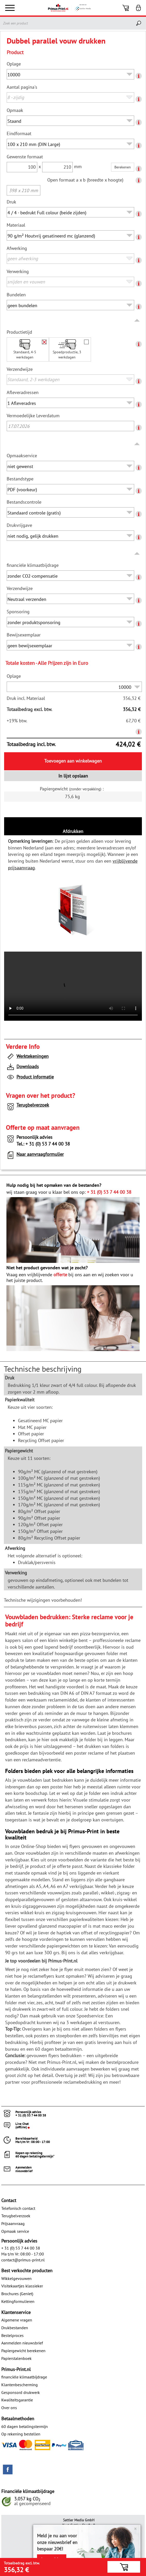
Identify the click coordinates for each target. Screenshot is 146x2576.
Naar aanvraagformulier (35, 1155)
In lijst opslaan (73, 776)
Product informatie (30, 1078)
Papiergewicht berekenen (23, 2350)
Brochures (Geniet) (17, 2293)
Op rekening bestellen (20, 2433)
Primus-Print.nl (16, 2369)
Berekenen (122, 167)
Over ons (9, 2407)
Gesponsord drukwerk (20, 2392)
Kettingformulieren (17, 2301)
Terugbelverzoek (27, 1106)
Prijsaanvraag (13, 2223)
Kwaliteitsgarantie (17, 2399)
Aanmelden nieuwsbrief (22, 2342)
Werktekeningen (27, 1057)
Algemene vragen (16, 2320)
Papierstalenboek (16, 2358)
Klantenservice (16, 2312)
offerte (60, 1275)
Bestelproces (12, 2335)
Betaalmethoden (17, 2419)
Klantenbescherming (19, 2384)
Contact (8, 2200)
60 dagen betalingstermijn (24, 2426)
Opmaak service (15, 2231)
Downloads (22, 1067)
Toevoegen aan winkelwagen (73, 761)
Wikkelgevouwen (16, 2278)
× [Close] (135, 2528)
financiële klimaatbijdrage (24, 2376)
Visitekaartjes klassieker (22, 2285)
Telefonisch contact (18, 2208)
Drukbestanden (14, 2327)
